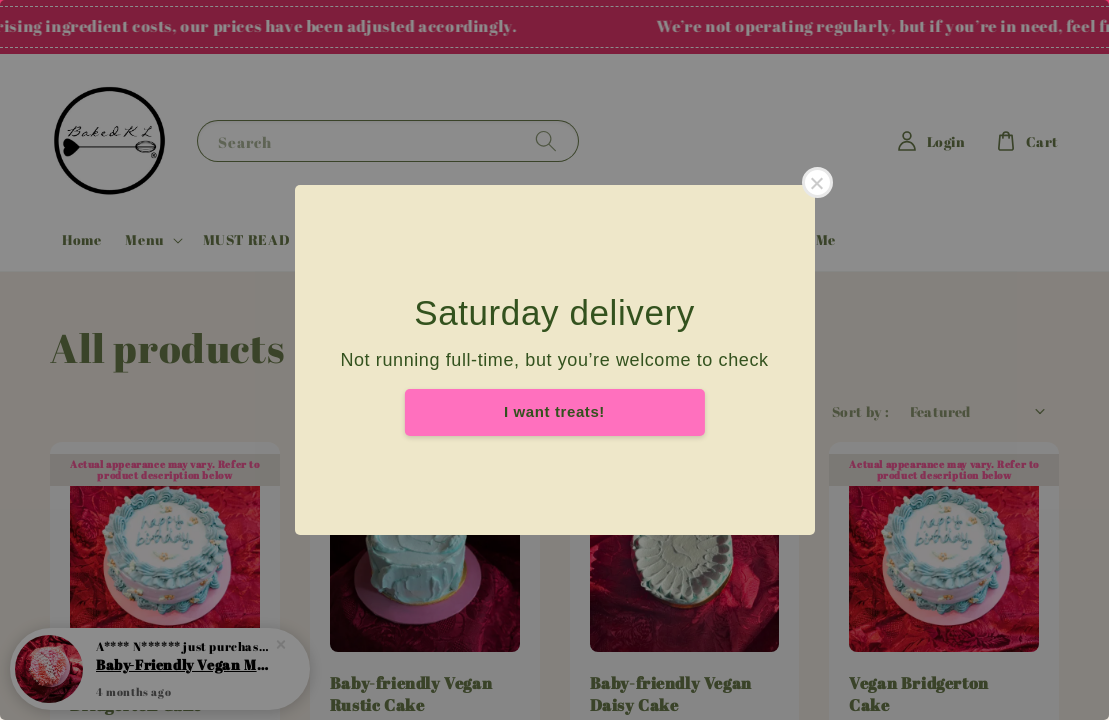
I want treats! (554, 411)
